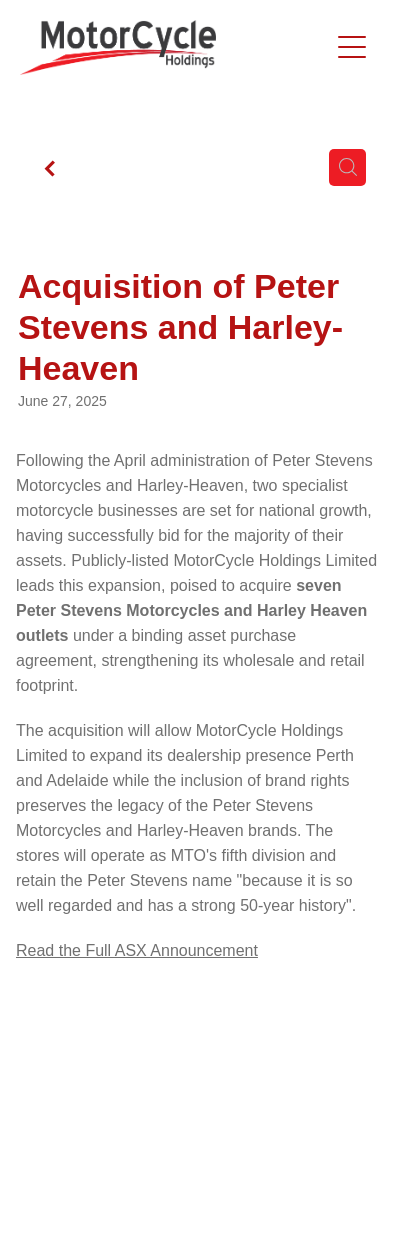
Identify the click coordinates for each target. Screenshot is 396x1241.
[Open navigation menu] (352, 47)
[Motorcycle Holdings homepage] (174, 47)
